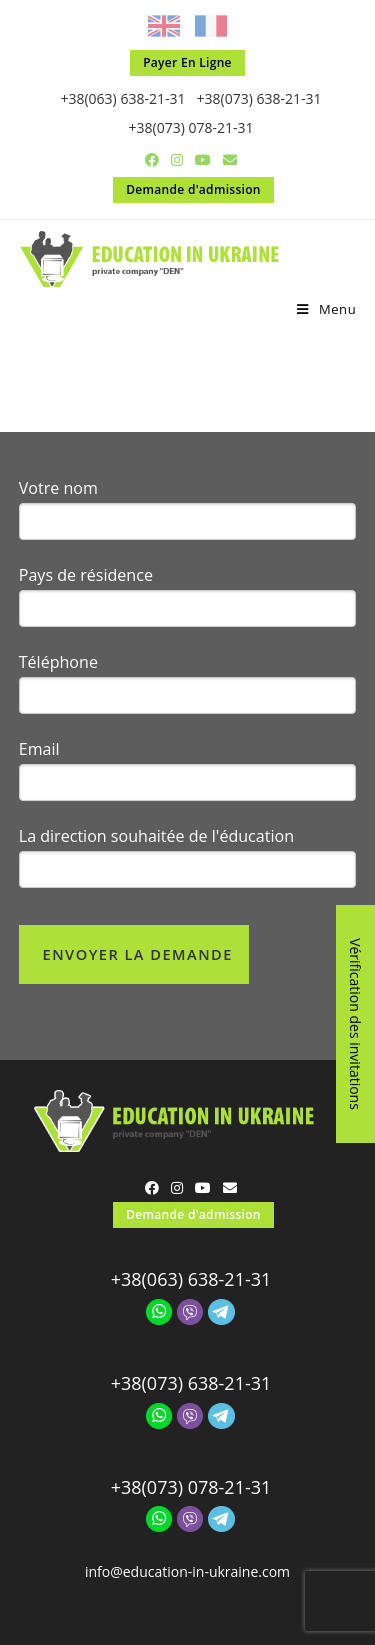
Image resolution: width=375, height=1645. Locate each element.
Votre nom (58, 488)
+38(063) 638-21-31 (122, 98)
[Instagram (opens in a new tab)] (177, 160)
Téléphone (58, 662)
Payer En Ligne (187, 62)
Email (39, 749)
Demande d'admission (193, 189)
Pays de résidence (86, 575)
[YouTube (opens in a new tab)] (203, 160)
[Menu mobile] (326, 309)
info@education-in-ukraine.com (187, 1571)
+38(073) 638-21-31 (259, 98)
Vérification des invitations (355, 1024)
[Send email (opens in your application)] (227, 160)
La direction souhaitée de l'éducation (156, 836)
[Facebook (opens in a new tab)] (152, 160)
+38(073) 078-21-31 (191, 127)
